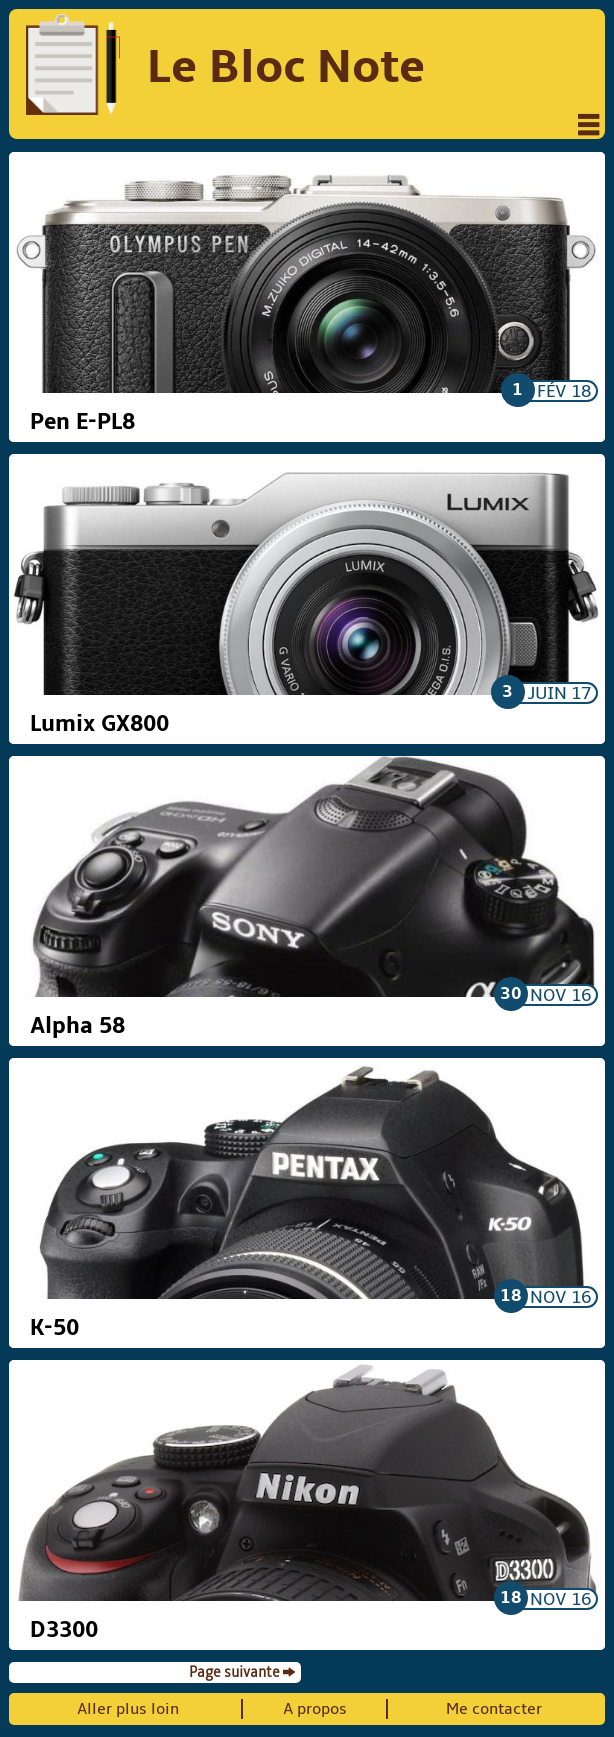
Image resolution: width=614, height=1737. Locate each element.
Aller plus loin (128, 1709)
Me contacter (494, 1709)
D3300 (64, 1630)
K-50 (54, 1328)
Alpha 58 (77, 1026)
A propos (315, 1709)
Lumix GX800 (99, 724)
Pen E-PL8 (82, 422)
